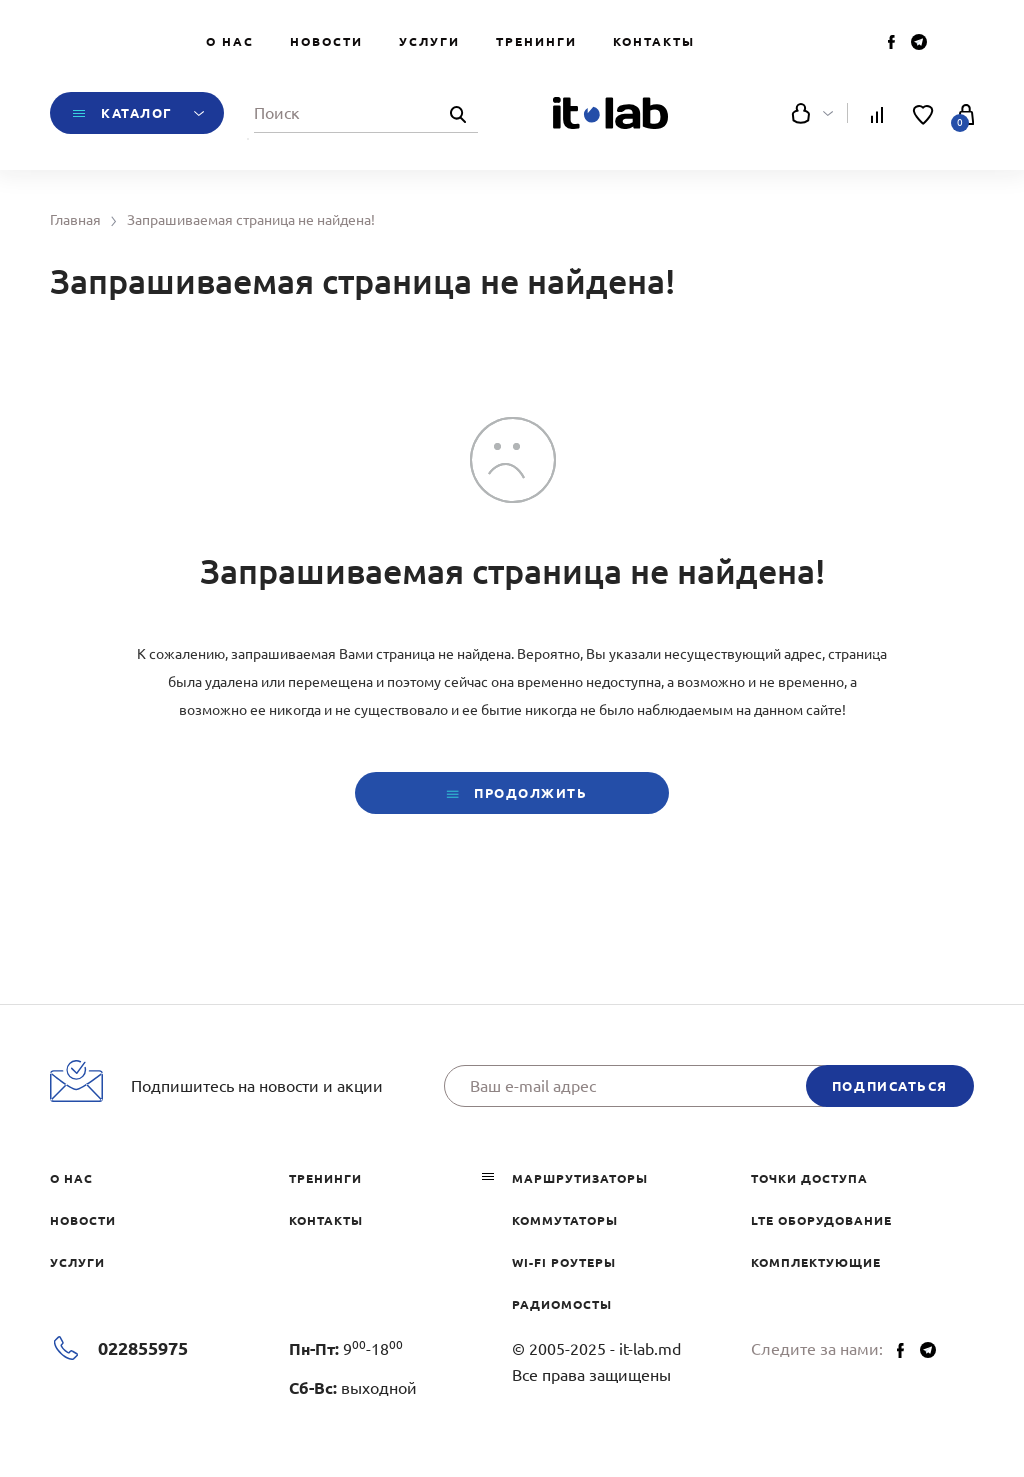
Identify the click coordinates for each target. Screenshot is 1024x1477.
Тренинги (536, 41)
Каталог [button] (137, 113)
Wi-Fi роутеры (564, 1262)
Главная (75, 220)
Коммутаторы (565, 1220)
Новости (326, 41)
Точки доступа (809, 1178)
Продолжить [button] (511, 794)
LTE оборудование (821, 1220)
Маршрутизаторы (580, 1178)
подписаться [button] (890, 1086)
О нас (230, 41)
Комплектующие (816, 1262)
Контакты (654, 41)
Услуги (429, 41)
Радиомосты (562, 1304)
